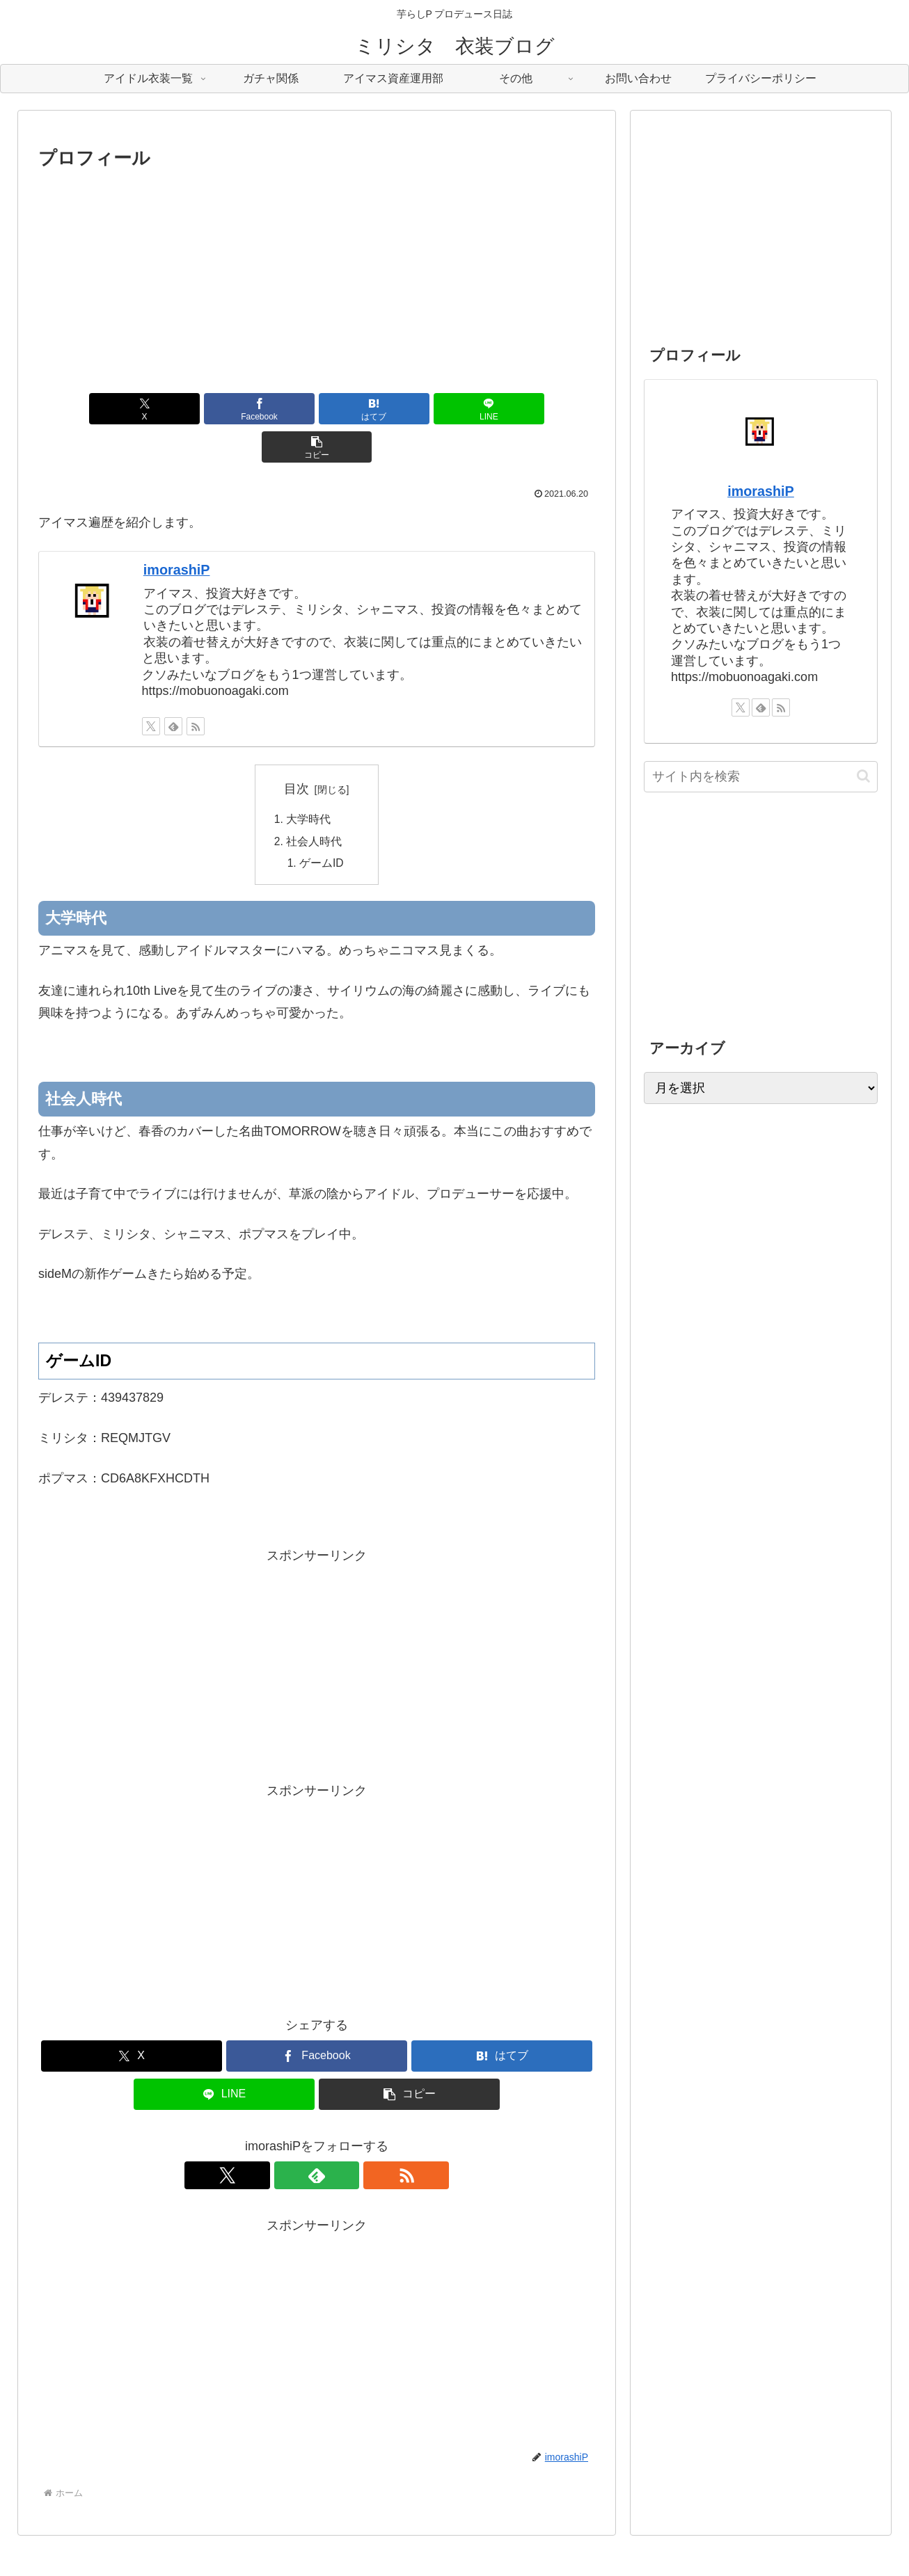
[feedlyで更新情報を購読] (173, 688)
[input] (761, 776)
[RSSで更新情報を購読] (196, 688)
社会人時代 (314, 804)
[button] (503, 408)
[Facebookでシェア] (223, 408)
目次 (296, 751)
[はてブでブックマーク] (316, 408)
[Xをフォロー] (151, 688)
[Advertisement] (316, 278)
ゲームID (322, 827)
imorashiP (176, 531)
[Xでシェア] (129, 408)
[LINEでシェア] (409, 408)
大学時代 (309, 782)
